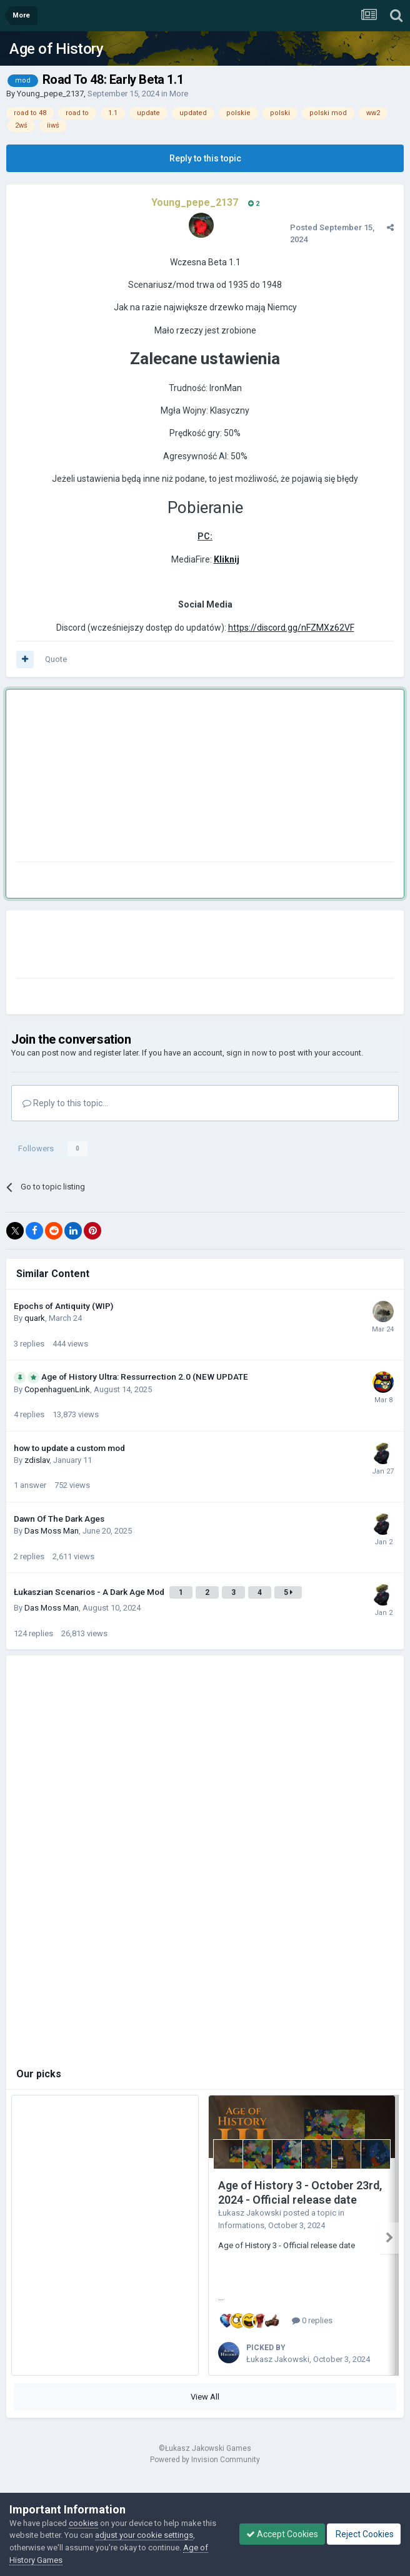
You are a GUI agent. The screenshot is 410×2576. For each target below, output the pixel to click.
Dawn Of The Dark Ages (59, 1519)
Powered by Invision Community (205, 2454)
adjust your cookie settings (144, 2535)
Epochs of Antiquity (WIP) (63, 1306)
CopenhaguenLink (57, 1389)
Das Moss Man (51, 1530)
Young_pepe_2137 (50, 93)
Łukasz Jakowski (249, 2212)
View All (205, 2391)
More (178, 93)
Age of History (56, 49)
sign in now (247, 1052)
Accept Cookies (282, 2534)
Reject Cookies (364, 2534)
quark (34, 1318)
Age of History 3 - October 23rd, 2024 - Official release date (300, 2192)
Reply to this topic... (65, 1103)
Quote (56, 659)
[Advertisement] (162, 778)
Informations (241, 2225)
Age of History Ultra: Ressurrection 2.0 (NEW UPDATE (144, 1377)
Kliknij (226, 559)
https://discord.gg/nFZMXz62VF (291, 628)
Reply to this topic (205, 158)
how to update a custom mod (69, 1448)
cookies (83, 2523)
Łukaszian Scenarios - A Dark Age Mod (90, 1592)
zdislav (36, 1460)
